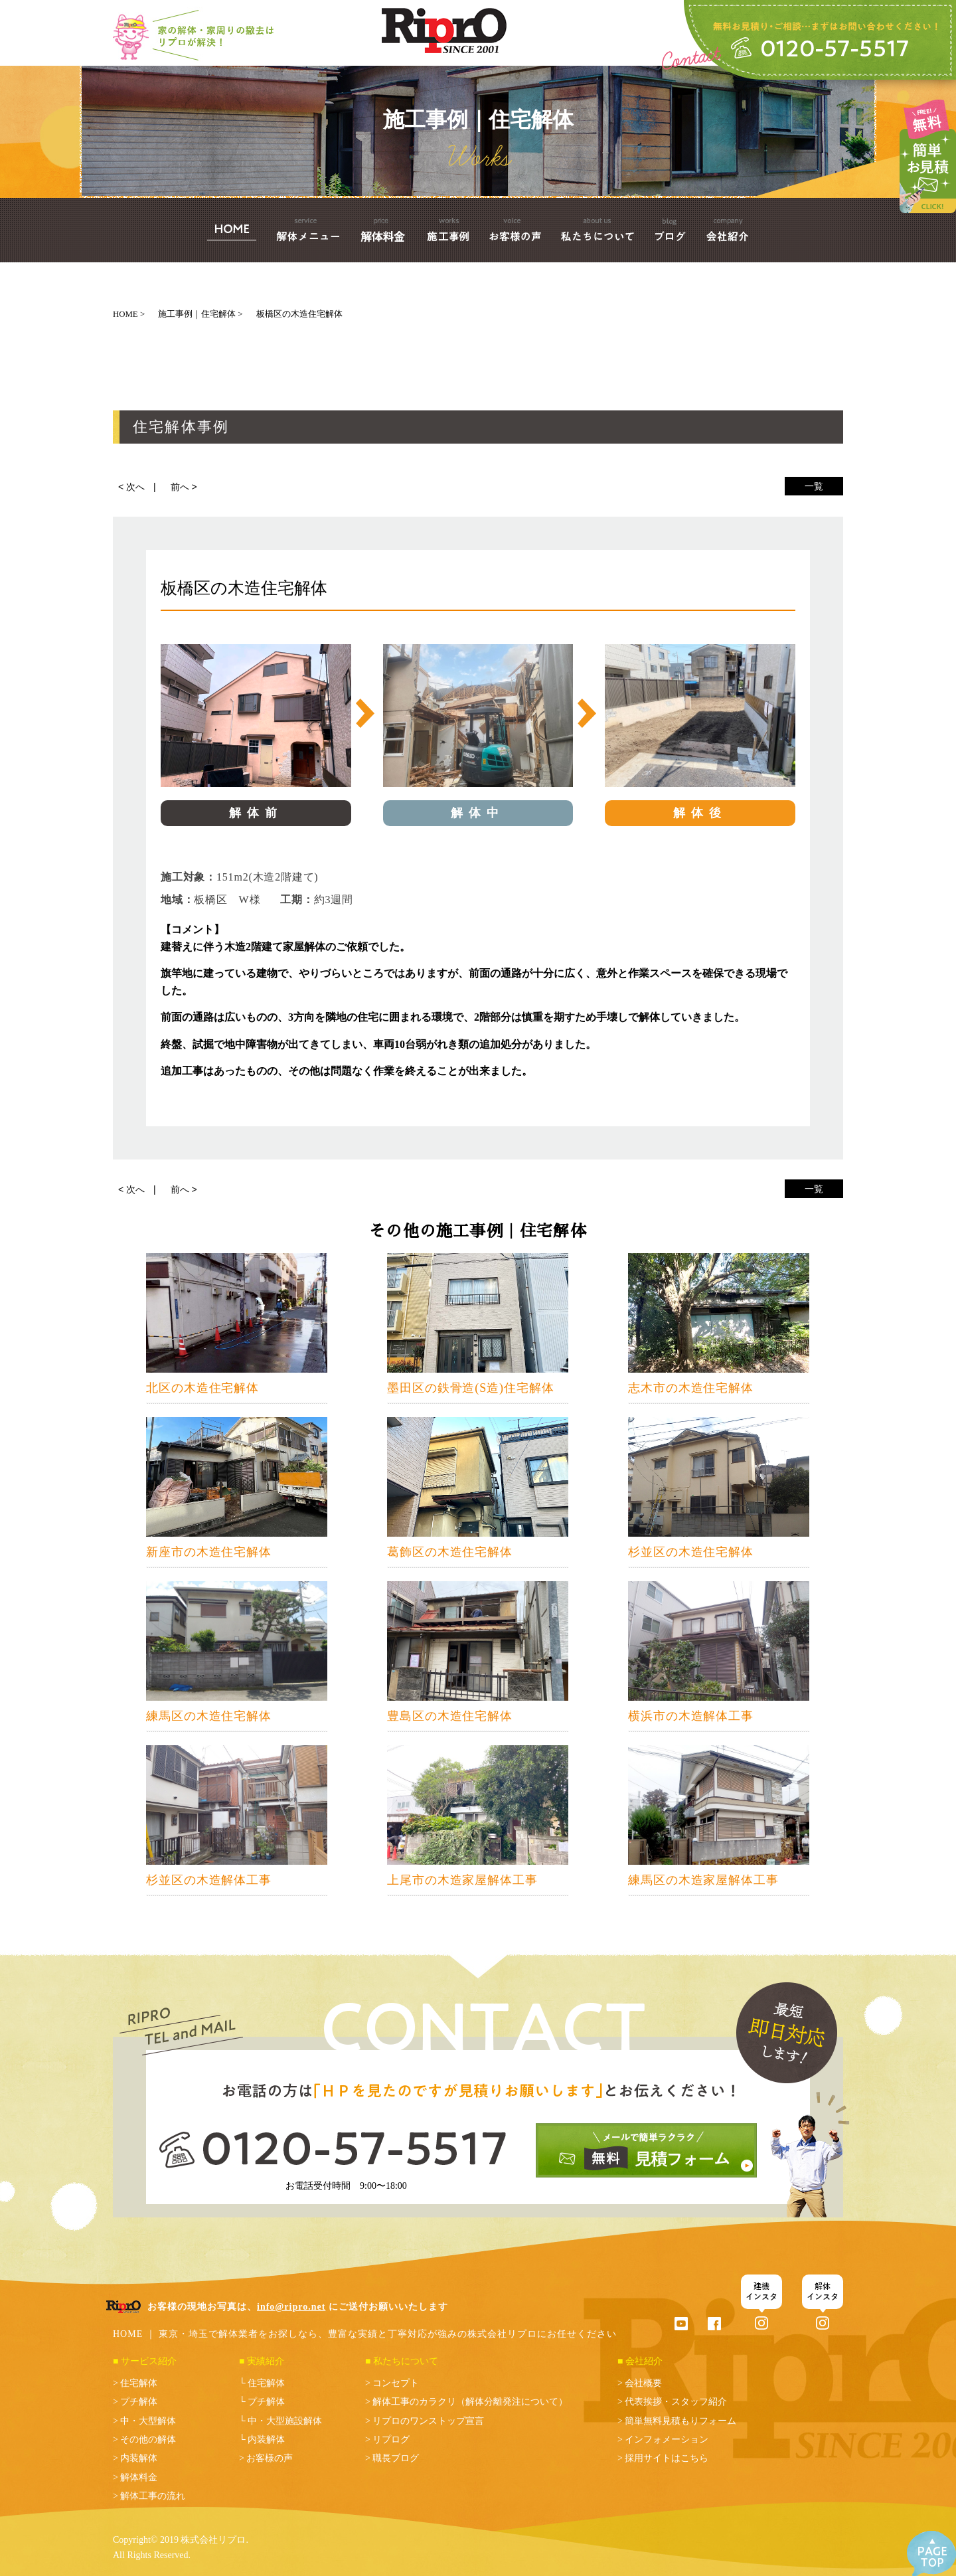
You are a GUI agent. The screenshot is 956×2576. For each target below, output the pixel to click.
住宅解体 (138, 2383)
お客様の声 (269, 2458)
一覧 (814, 486)
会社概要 (643, 2383)
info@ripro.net (291, 2307)
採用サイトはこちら (666, 2458)
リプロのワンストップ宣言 (428, 2421)
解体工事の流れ (152, 2496)
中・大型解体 (148, 2421)
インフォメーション (666, 2440)
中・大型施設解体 (285, 2421)
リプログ (391, 2440)
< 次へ (131, 486)
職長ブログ (395, 2458)
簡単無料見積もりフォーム (680, 2421)
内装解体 (138, 2458)
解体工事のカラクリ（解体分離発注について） (470, 2402)
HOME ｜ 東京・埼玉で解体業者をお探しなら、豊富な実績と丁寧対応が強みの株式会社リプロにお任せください (365, 2334)
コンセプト (395, 2383)
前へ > (184, 486)
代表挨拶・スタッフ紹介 (676, 2402)
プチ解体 (138, 2402)
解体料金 (138, 2477)
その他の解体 (148, 2440)
